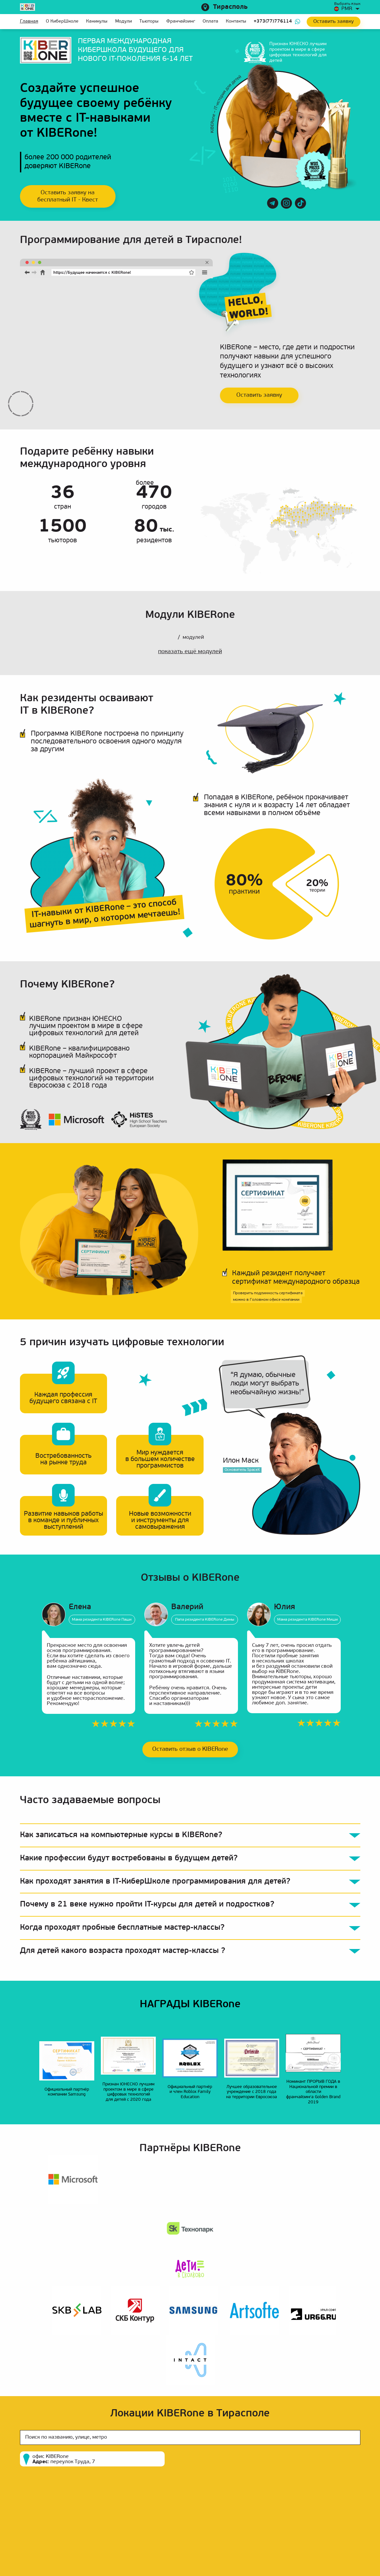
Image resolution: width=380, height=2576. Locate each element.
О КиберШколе (62, 21)
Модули (123, 21)
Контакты (236, 21)
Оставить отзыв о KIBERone (190, 1749)
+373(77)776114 (273, 21)
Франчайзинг (180, 21)
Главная (29, 21)
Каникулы (96, 21)
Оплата (210, 21)
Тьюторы (148, 21)
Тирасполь (230, 7)
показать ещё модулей (190, 652)
